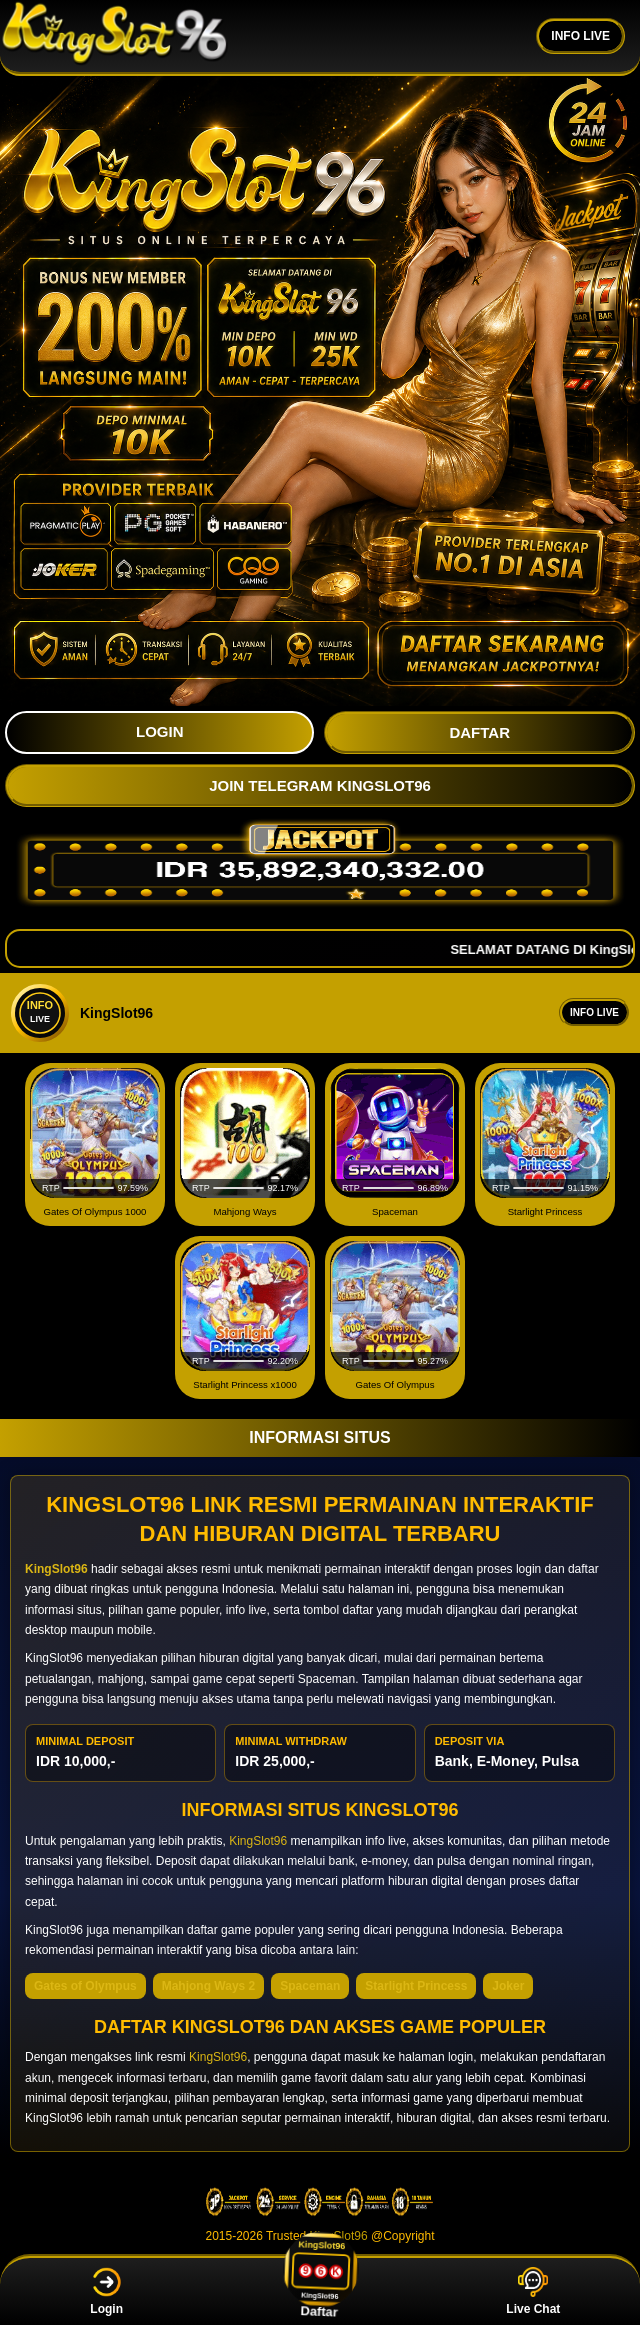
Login (106, 2291)
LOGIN (160, 731)
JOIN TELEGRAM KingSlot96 (320, 785)
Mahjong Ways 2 (209, 1986)
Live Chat (533, 2291)
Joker (508, 1986)
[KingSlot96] (115, 36)
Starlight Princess (416, 1986)
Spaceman (310, 1986)
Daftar (321, 2291)
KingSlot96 (258, 1841)
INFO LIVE (580, 36)
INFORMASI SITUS (319, 1437)
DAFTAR (479, 732)
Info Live (594, 1012)
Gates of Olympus (85, 1986)
